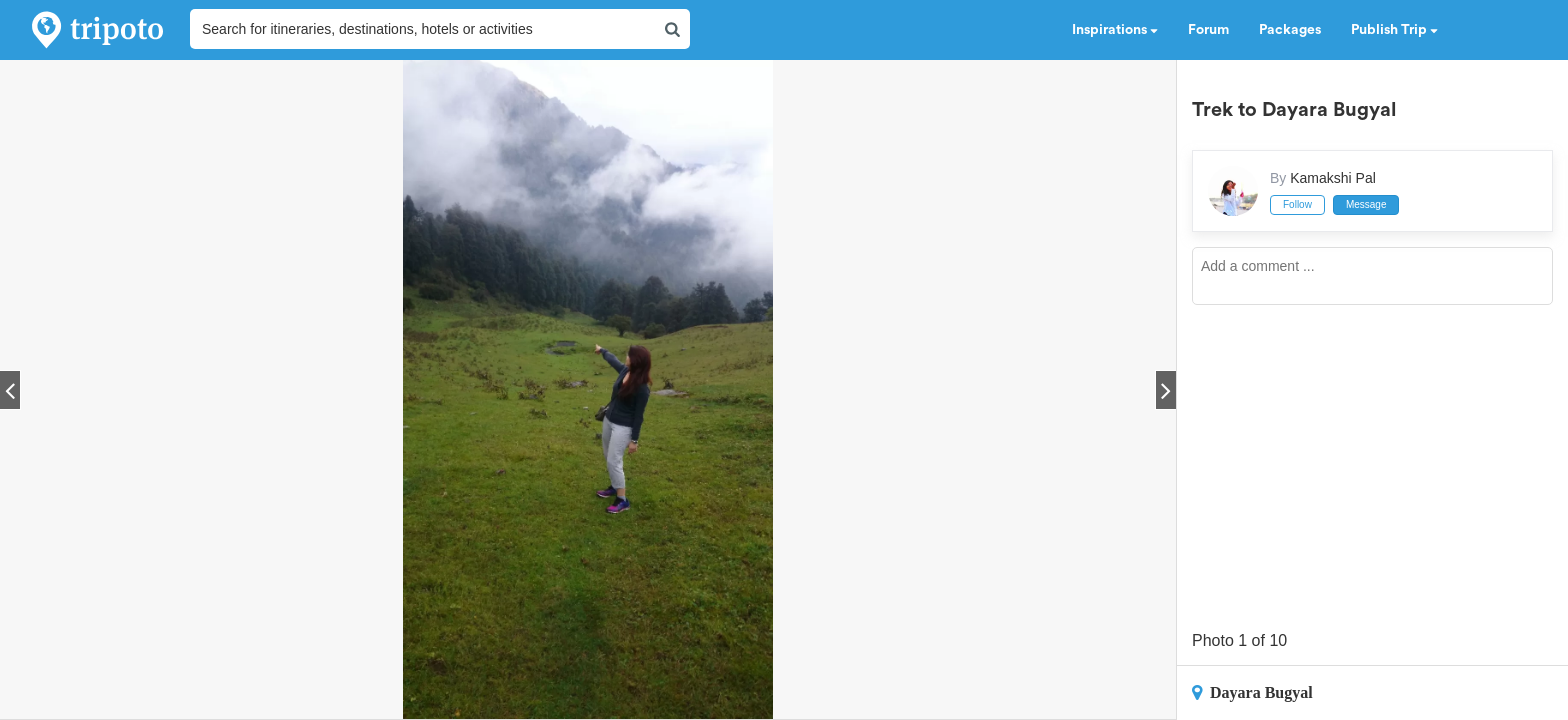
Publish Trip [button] (1394, 30)
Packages (1290, 30)
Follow (1297, 204)
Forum (1208, 30)
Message (1366, 204)
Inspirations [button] (1115, 30)
